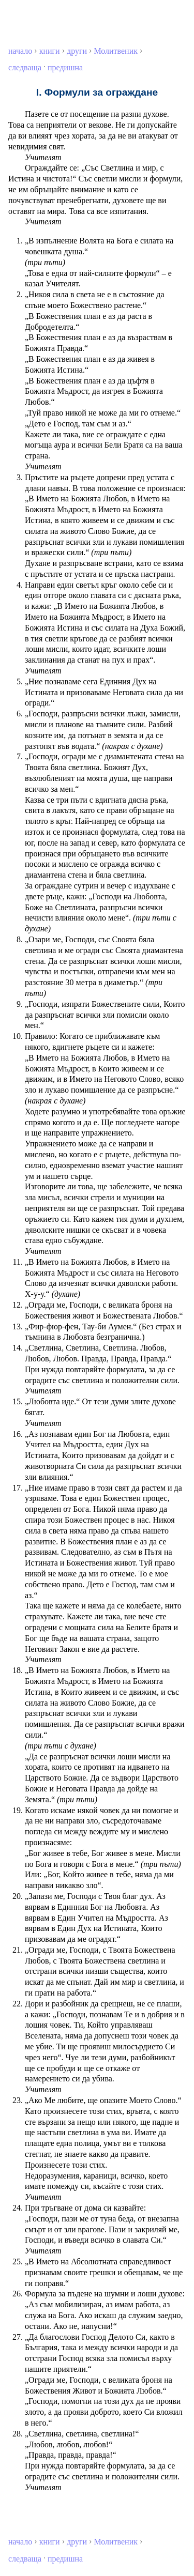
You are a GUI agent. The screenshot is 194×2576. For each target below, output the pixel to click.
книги (49, 51)
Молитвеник (116, 51)
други (77, 51)
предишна (65, 67)
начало (20, 51)
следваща (24, 67)
